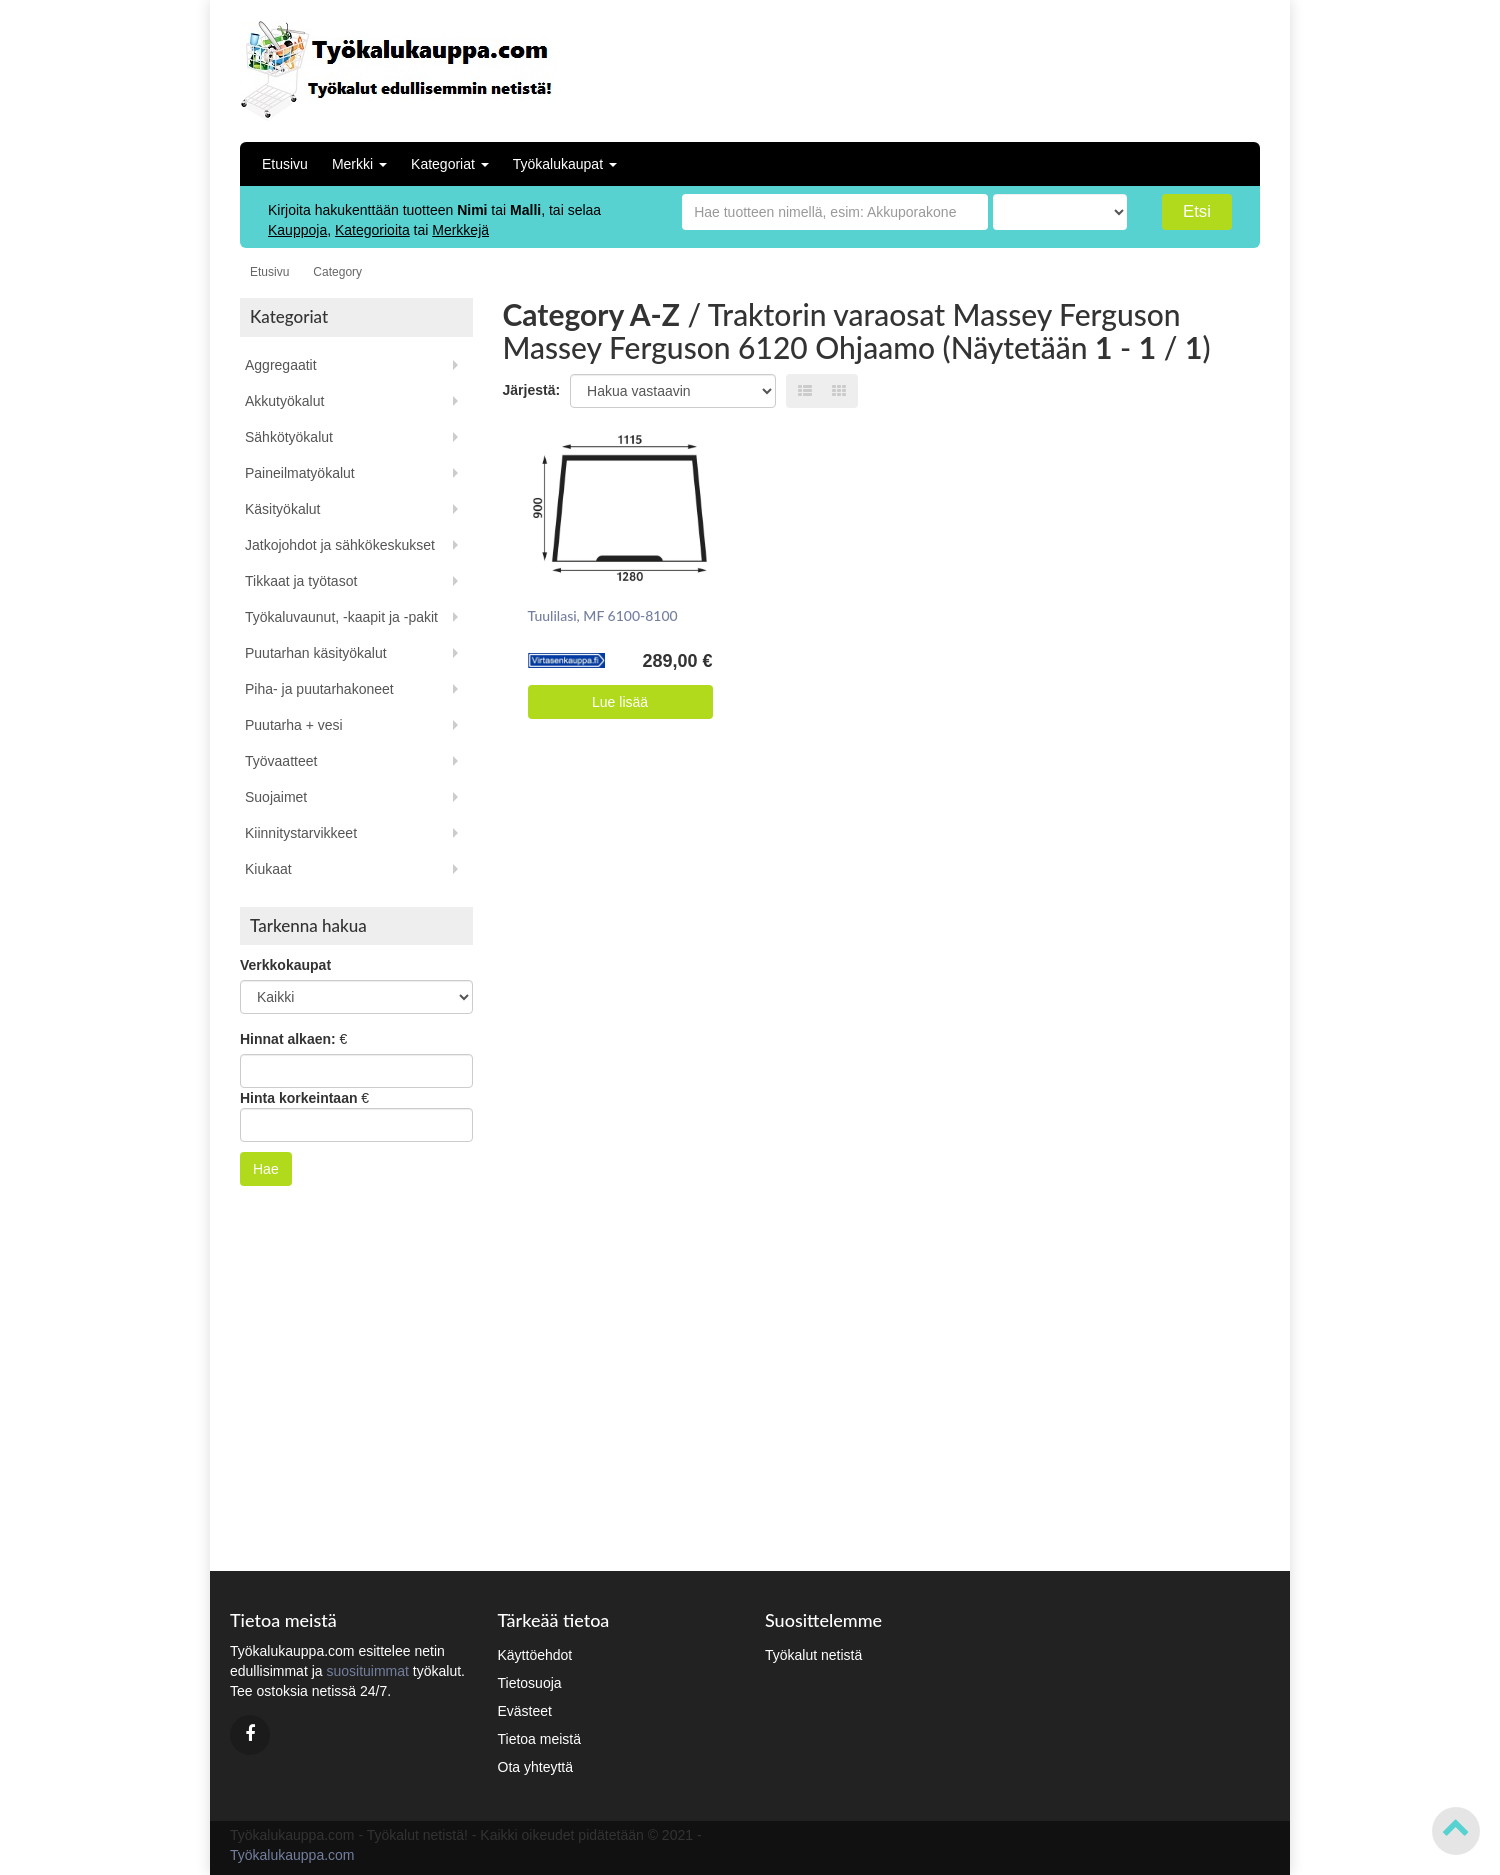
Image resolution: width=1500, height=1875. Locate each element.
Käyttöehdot (535, 1655)
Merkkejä (460, 230)
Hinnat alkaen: (288, 1039)
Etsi (1197, 211)
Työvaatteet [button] (281, 761)
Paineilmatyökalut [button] (300, 473)
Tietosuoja (530, 1683)
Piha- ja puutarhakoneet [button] (319, 689)
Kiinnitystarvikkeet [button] (301, 833)
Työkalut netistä (813, 1655)
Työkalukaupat (565, 164)
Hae (266, 1169)
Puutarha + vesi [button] (294, 725)
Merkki (359, 164)
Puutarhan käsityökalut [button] (316, 653)
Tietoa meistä (540, 1739)
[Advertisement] (1129, 65)
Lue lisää (620, 702)
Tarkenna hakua (308, 925)
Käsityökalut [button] (282, 509)
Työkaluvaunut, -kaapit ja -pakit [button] (341, 617)
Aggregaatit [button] (281, 365)
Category (337, 272)
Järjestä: (532, 390)
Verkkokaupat (285, 965)
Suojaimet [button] (276, 797)
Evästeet (525, 1711)
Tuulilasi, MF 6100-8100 (603, 615)
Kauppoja (297, 230)
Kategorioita (372, 230)
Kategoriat (450, 164)
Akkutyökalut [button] (284, 401)
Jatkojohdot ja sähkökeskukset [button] (340, 545)
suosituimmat (367, 1671)
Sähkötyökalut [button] (289, 437)
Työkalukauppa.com (292, 1855)
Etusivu (285, 164)
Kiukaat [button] (268, 869)
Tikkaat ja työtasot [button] (301, 581)
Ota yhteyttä (535, 1767)
